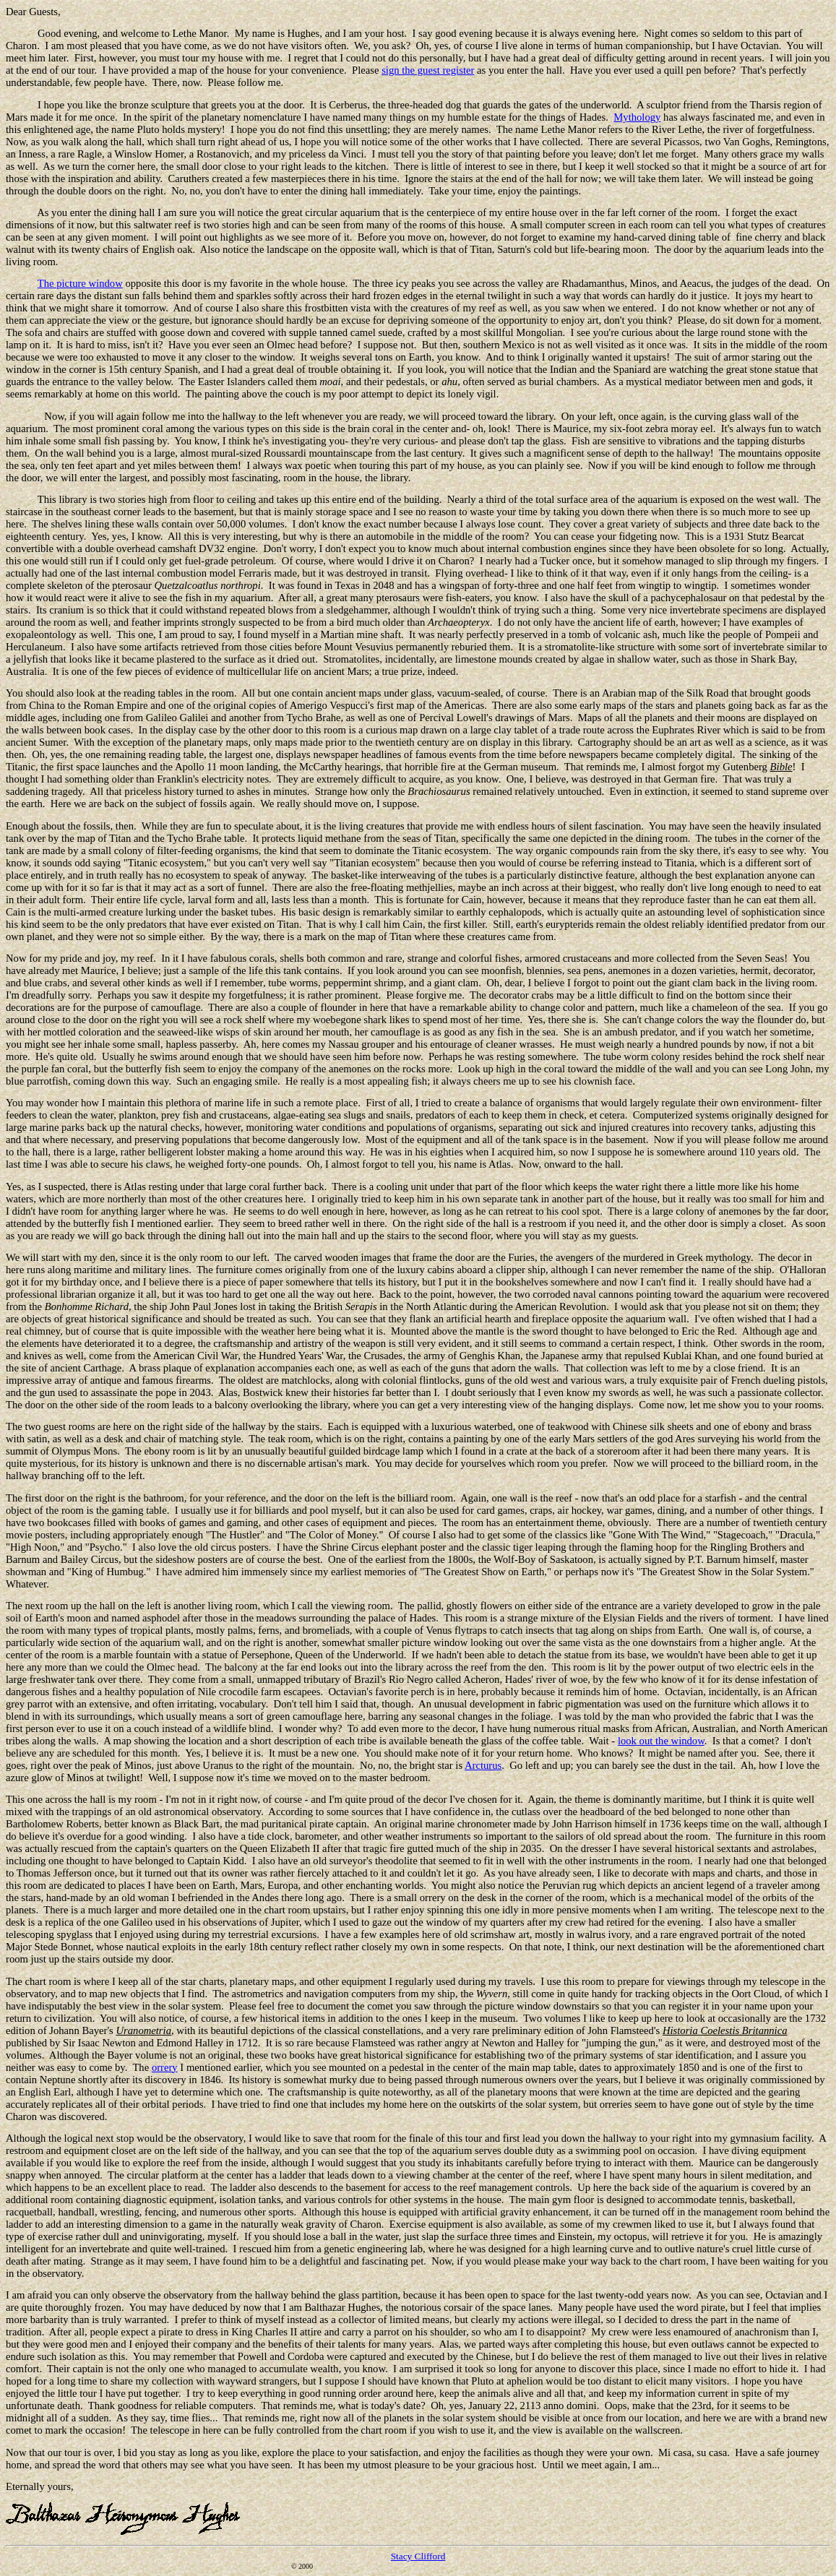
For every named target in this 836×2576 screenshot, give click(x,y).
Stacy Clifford (418, 2556)
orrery (165, 2067)
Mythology (636, 117)
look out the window (661, 1740)
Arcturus (483, 1765)
